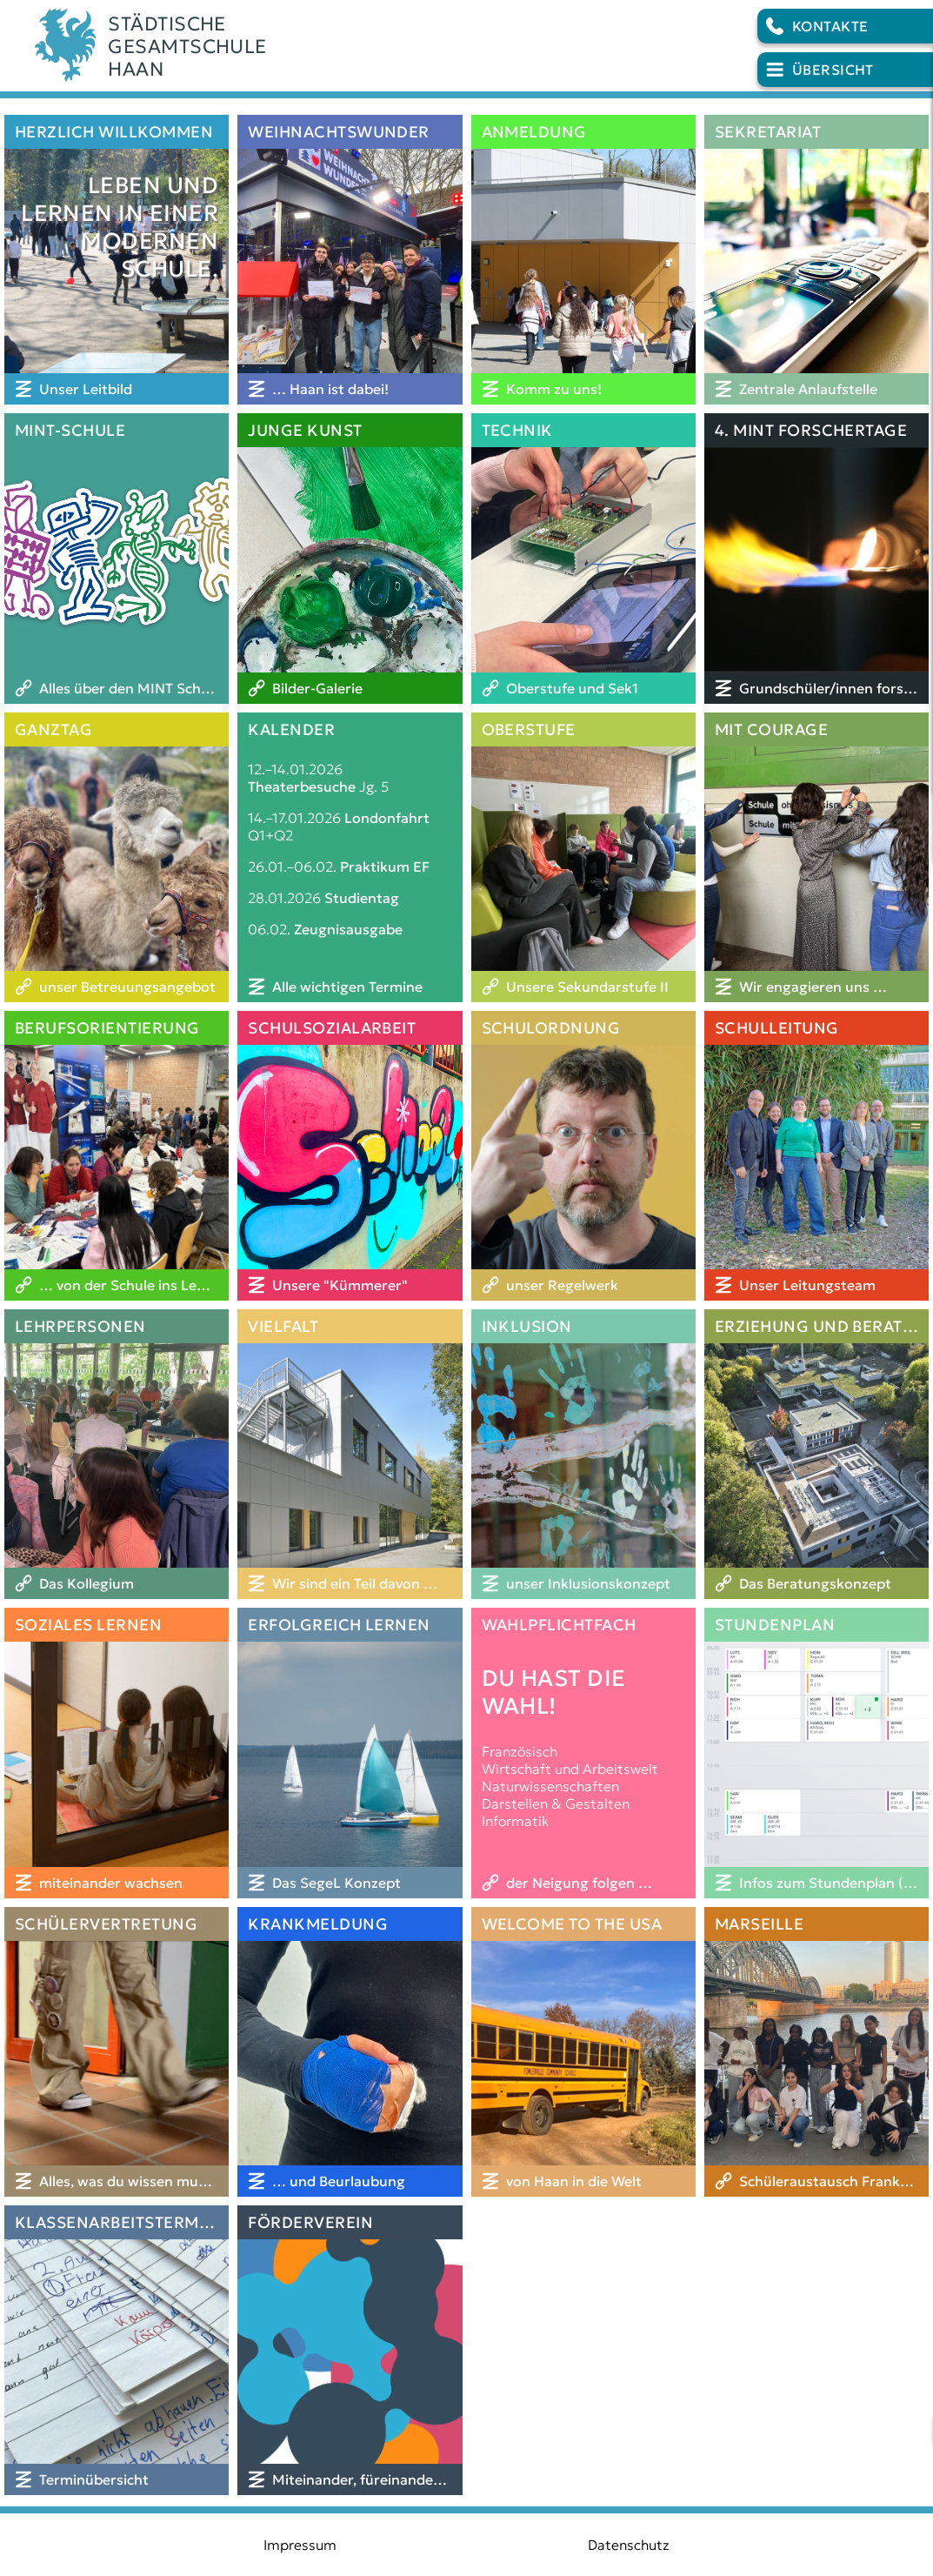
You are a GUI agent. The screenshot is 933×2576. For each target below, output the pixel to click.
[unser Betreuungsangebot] (116, 986)
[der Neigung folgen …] (583, 1882)
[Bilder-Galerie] (349, 688)
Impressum (300, 2544)
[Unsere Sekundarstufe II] (583, 986)
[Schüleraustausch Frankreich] (816, 2181)
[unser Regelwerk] (583, 1285)
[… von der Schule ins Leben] (116, 1285)
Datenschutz (629, 2544)
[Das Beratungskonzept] (816, 1583)
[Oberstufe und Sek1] (583, 688)
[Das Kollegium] (116, 1583)
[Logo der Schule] (466, 45)
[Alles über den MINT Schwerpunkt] (116, 688)
